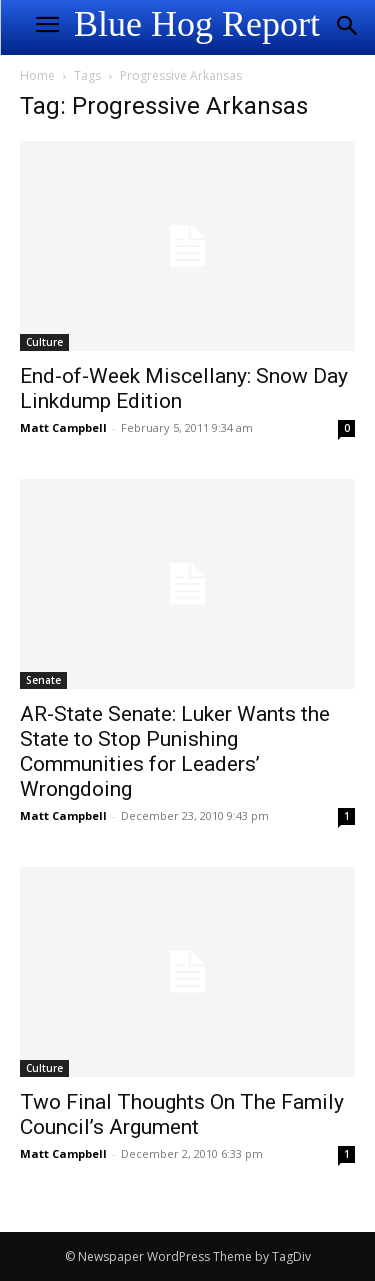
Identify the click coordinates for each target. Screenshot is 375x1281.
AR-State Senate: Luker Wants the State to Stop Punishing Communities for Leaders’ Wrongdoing (175, 751)
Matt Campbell (63, 427)
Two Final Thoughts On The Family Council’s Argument (182, 1114)
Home (37, 75)
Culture (44, 342)
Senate (43, 680)
